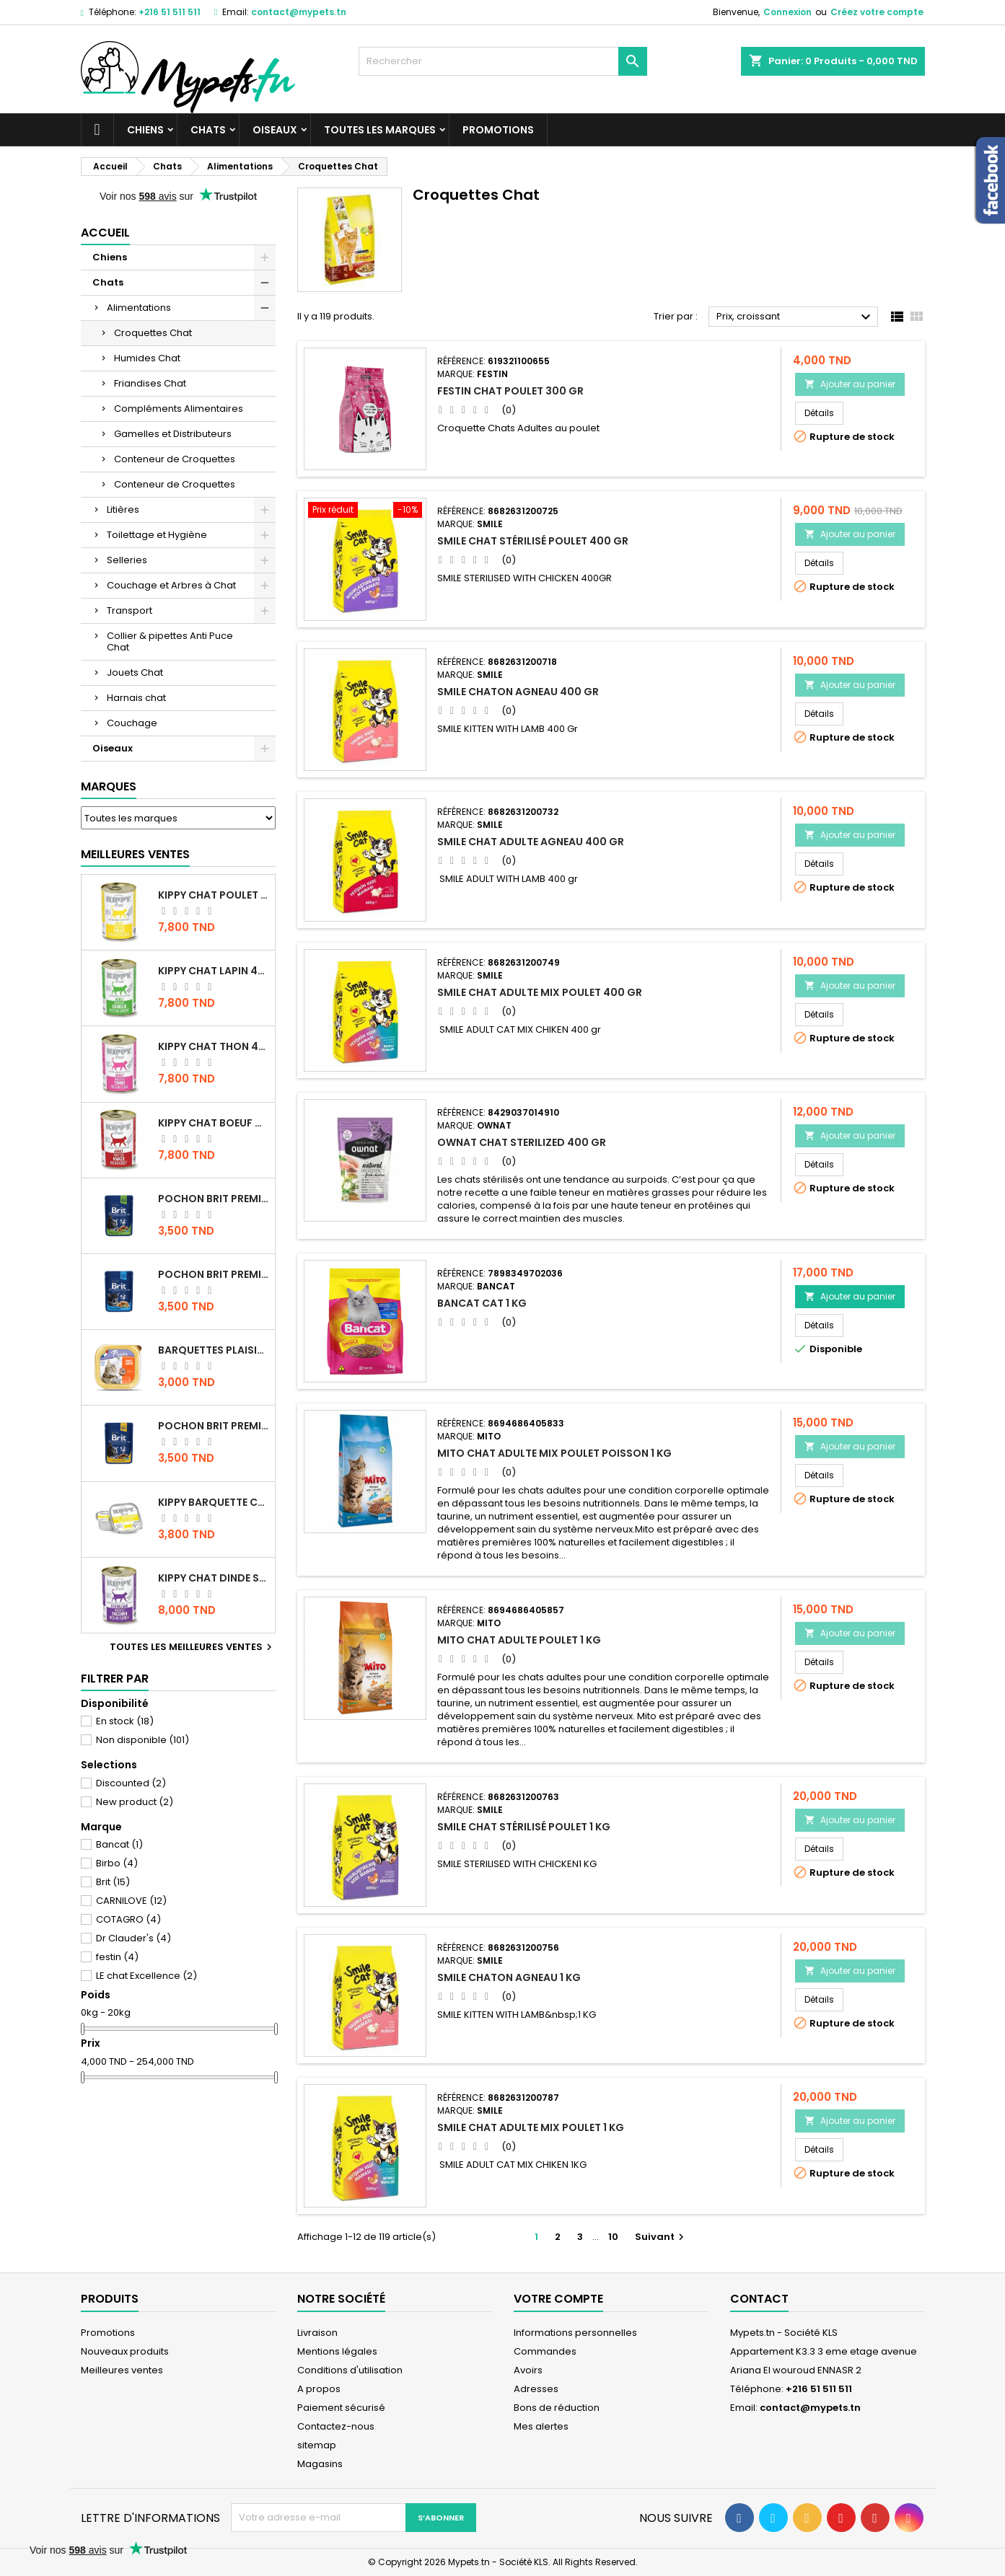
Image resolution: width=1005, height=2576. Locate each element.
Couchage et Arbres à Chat (171, 585)
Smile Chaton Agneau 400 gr (518, 691)
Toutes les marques (380, 130)
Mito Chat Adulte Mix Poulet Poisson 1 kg (554, 1453)
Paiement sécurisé (341, 2407)
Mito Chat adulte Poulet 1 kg (519, 1640)
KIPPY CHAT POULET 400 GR (213, 895)
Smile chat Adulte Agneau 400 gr (530, 841)
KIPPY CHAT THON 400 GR (213, 1046)
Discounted (131, 1783)
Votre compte (558, 2298)
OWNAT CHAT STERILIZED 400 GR (521, 1142)
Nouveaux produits (125, 2351)
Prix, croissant (795, 317)
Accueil (105, 232)
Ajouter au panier (849, 384)
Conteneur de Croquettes (174, 459)
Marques (108, 786)
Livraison (317, 2332)
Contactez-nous (335, 2426)
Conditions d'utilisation (350, 2370)
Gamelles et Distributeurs (173, 434)
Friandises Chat (150, 383)
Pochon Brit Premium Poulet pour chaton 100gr (213, 1274)
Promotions (498, 130)
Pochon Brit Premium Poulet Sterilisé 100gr (213, 1198)
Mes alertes (541, 2426)
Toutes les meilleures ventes (193, 1647)
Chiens (145, 130)
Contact (759, 2298)
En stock (125, 1721)
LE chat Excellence (146, 1975)
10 (613, 2237)
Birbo (117, 1863)
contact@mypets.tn (298, 12)
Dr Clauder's (133, 1938)
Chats (208, 130)
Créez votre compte (876, 12)
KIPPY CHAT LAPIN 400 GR (213, 970)
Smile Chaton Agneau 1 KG (509, 1977)
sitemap (316, 2445)
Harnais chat (136, 698)
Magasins (320, 2464)
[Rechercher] (503, 61)
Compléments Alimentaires (178, 408)
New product (134, 1802)
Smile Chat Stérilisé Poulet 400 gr (532, 541)
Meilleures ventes (122, 2370)
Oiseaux (275, 130)
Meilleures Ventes (135, 854)
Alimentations (139, 307)
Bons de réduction (557, 2407)
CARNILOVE (131, 1900)
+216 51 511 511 (170, 12)
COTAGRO (128, 1919)
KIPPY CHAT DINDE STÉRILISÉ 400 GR (213, 1578)
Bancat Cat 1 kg (482, 1303)
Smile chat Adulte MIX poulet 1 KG (530, 2127)
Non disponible (142, 1740)
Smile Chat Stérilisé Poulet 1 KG (523, 1826)
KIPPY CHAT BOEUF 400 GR (213, 1123)
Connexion (787, 12)
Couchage (132, 723)
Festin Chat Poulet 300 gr (510, 391)
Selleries (127, 560)
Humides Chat (147, 358)
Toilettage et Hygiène (157, 535)
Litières (123, 509)
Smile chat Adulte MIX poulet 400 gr (539, 992)
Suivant (661, 2237)
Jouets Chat (135, 672)
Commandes (545, 2351)
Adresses (536, 2389)
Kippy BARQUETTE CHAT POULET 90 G (213, 1502)
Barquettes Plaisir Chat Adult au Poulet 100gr (213, 1350)
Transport (129, 610)
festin (117, 1957)
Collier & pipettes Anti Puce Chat (170, 641)
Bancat (119, 1844)
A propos (319, 2389)
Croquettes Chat (153, 333)
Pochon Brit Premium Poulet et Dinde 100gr (213, 1426)
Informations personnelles (575, 2332)
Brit (113, 1882)
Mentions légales (337, 2351)
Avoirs (528, 2370)
